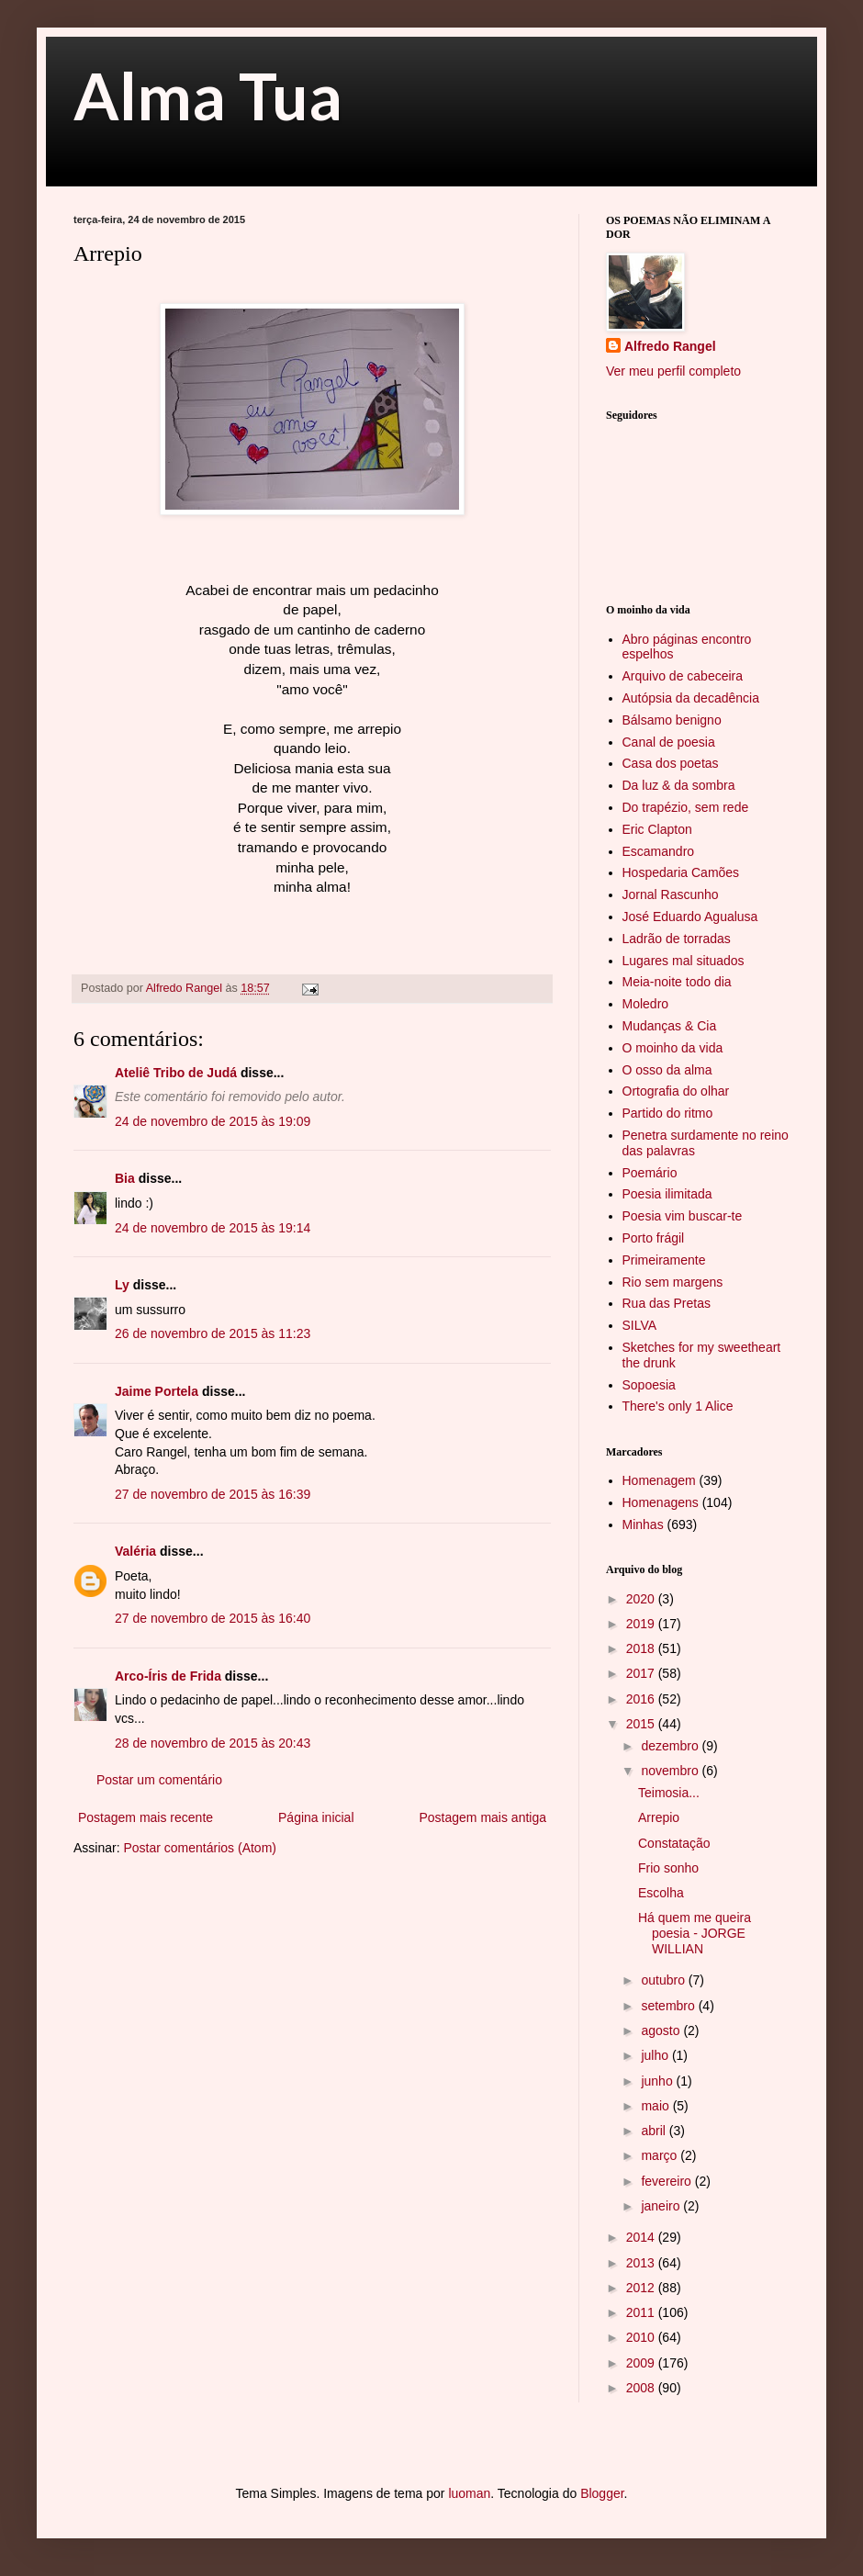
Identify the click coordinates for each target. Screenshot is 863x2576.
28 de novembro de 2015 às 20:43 (212, 1743)
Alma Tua (207, 95)
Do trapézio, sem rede (685, 807)
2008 (642, 2387)
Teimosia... (669, 1792)
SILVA (639, 1325)
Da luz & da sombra (678, 785)
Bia (125, 1178)
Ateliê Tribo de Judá (176, 1072)
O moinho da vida (672, 1048)
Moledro (645, 1003)
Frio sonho (668, 1868)
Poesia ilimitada (667, 1194)
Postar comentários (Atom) (199, 1847)
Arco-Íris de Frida (168, 1676)
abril (654, 2130)
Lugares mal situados (683, 960)
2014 (642, 2237)
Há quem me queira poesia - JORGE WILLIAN (694, 1933)
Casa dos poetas (670, 763)
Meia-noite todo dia (677, 981)
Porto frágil (653, 1238)
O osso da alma (667, 1070)
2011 (642, 2312)
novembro (671, 1770)
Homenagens (660, 1502)
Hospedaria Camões (681, 872)
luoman (469, 2493)
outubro (664, 1980)
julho (656, 2055)
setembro (669, 2005)
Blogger (601, 2493)
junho (658, 2081)
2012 (642, 2287)
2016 (642, 1699)
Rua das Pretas (667, 1303)
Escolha (661, 1892)
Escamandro (658, 851)
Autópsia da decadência (690, 698)
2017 (642, 1673)
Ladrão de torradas (676, 938)
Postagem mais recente (145, 1817)
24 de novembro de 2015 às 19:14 (212, 1228)
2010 (642, 2337)
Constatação (674, 1843)
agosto (662, 2030)
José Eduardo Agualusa (690, 916)
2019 (642, 1623)
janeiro (662, 2206)
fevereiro (667, 2181)
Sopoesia (649, 1385)
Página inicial (316, 1817)
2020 (642, 1599)
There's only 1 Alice (678, 1406)
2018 (642, 1648)
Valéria (135, 1551)
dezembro (671, 1745)
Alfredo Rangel (670, 346)
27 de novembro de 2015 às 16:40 (212, 1618)
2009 (642, 2363)
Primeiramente (664, 1260)
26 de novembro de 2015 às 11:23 (212, 1333)
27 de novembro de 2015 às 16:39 (212, 1494)
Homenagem (659, 1480)
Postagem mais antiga (482, 1817)
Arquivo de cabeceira (683, 676)
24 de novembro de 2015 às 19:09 (212, 1121)
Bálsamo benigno (672, 720)
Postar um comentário (159, 1779)
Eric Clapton (657, 829)
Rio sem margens (672, 1282)
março (660, 2155)
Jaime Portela (156, 1391)
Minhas (643, 1524)
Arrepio (658, 1817)
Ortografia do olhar (676, 1091)
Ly (122, 1284)
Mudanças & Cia (669, 1025)
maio (656, 2105)
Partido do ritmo (667, 1113)
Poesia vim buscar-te (682, 1216)
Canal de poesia (668, 742)
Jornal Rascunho (670, 894)
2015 (642, 1723)
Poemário (650, 1172)
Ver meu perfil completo (673, 371)
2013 (642, 2262)
